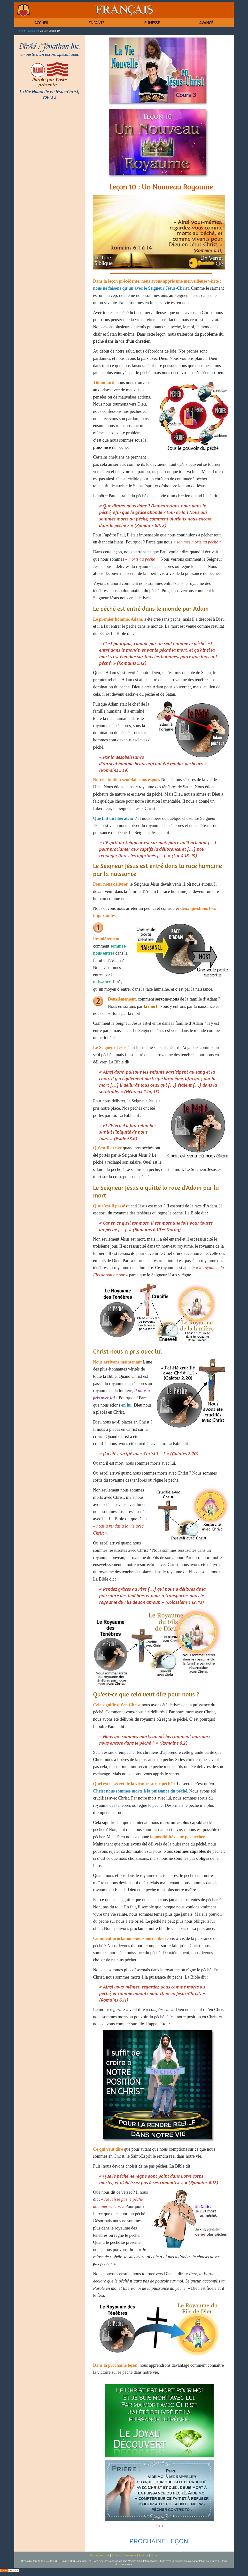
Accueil (104, 2555)
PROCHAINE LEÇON (159, 2541)
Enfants (117, 2555)
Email (154, 2555)
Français (32, 30)
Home (19, 30)
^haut (159, 2526)
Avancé (143, 2555)
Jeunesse (130, 2555)
